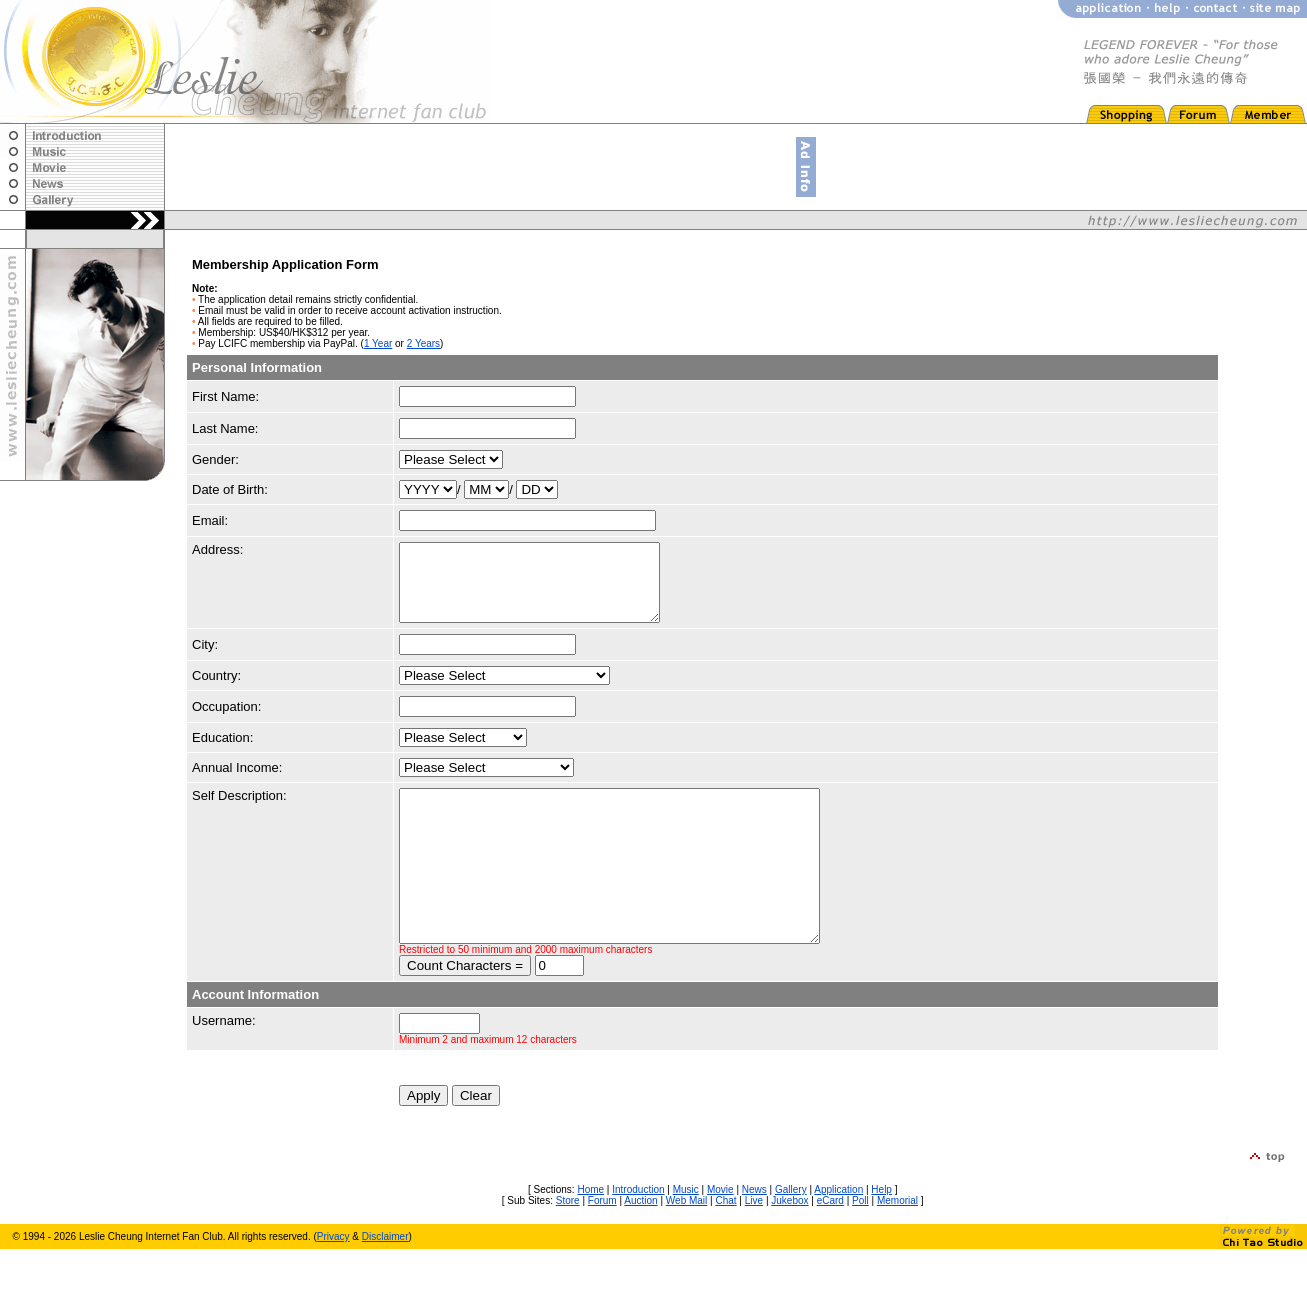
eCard (830, 1245)
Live (754, 1245)
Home (590, 1234)
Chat (725, 1245)
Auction (640, 1245)
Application (838, 1234)
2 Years (423, 343)
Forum (602, 1245)
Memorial (897, 1245)
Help (881, 1234)
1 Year (378, 343)
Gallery (791, 1234)
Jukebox (789, 1245)
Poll (860, 1245)
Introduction (638, 1234)
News (754, 1234)
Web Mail (687, 1245)
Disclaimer (385, 1281)
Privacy (333, 1281)
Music (686, 1234)
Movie (720, 1234)
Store (568, 1245)
